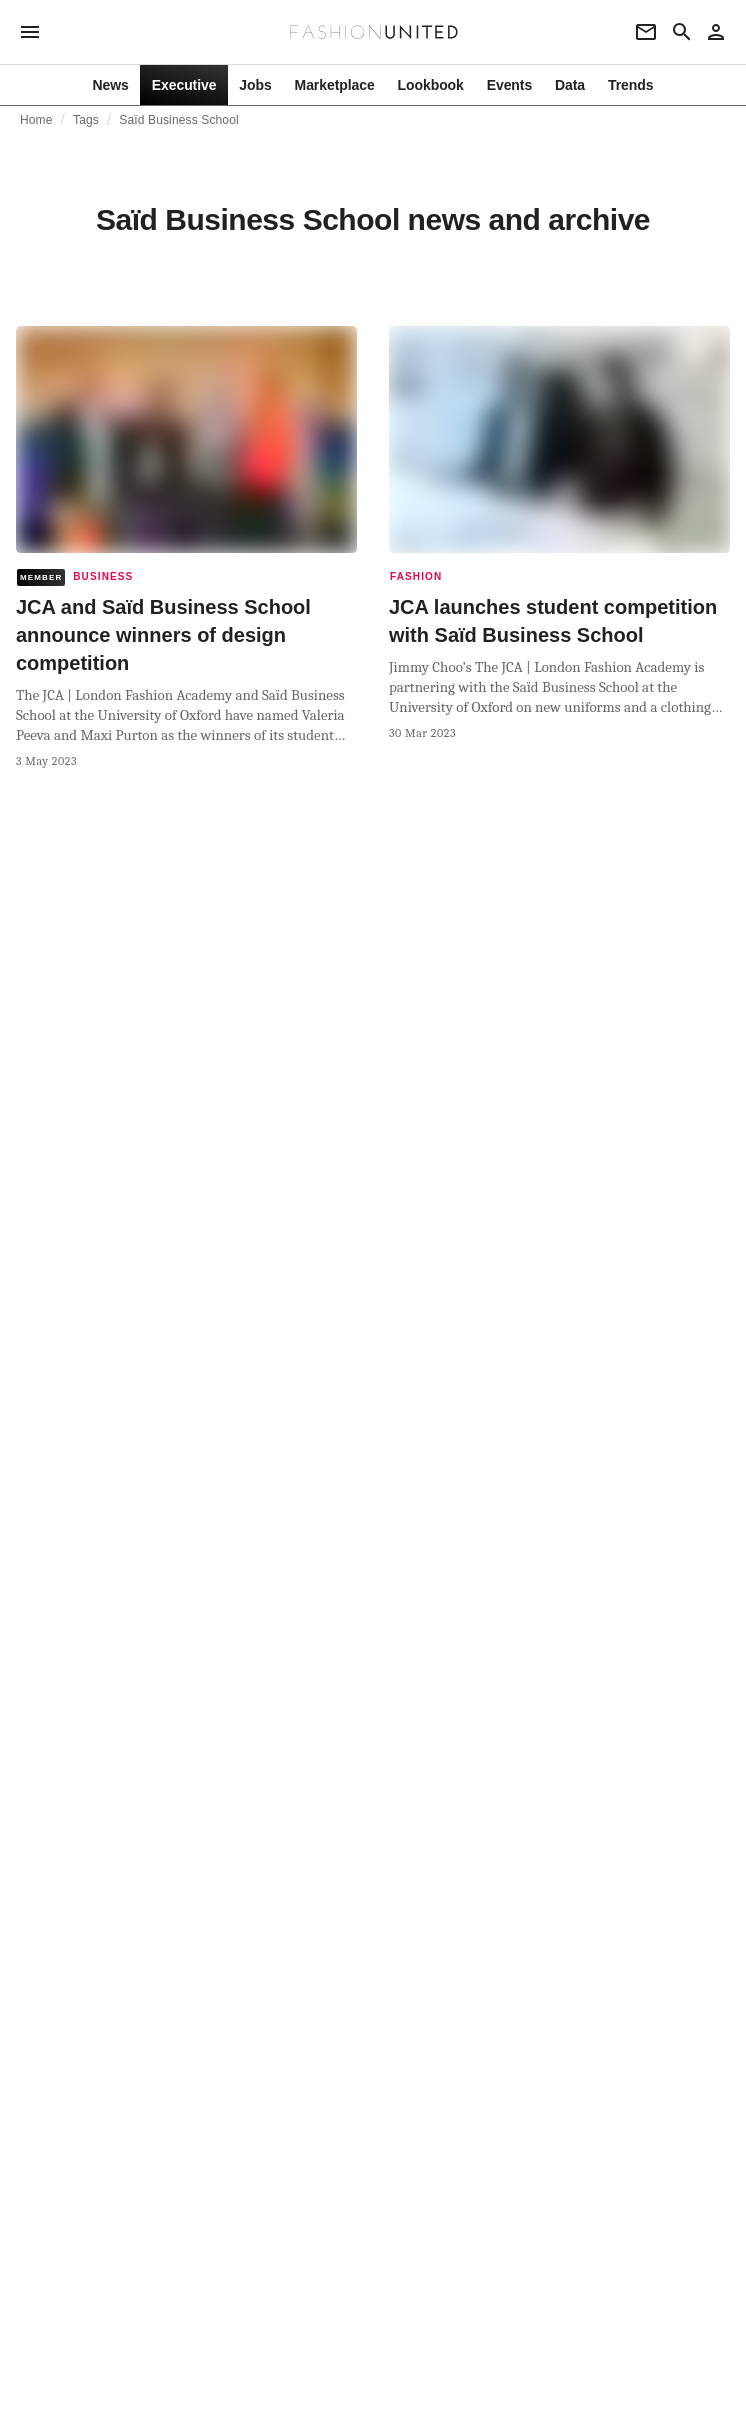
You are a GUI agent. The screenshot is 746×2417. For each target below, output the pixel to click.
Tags (86, 120)
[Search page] (682, 32)
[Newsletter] (646, 32)
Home (36, 120)
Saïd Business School (178, 120)
